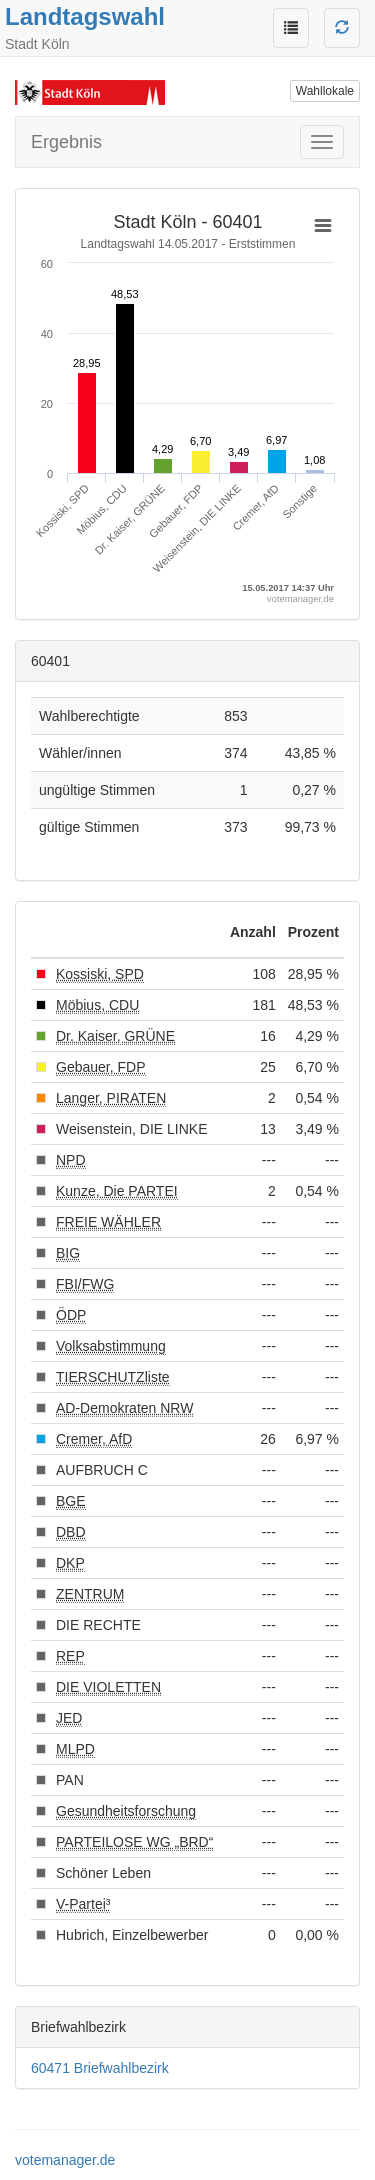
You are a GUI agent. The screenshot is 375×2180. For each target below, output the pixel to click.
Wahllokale (325, 91)
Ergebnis (66, 142)
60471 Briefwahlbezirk (100, 2068)
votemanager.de (65, 2160)
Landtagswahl (85, 16)
